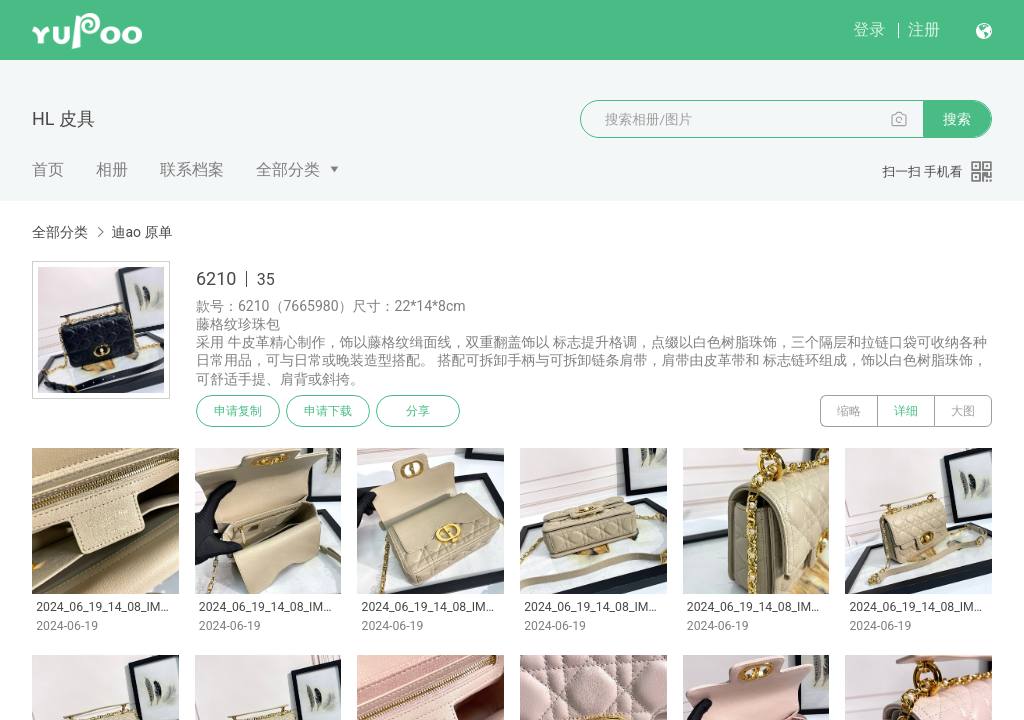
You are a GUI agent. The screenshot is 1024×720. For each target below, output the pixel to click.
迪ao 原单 (141, 232)
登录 (869, 29)
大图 (963, 411)
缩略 (849, 411)
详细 (906, 411)
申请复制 (238, 411)
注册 (924, 29)
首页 (48, 169)
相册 (112, 169)
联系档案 (192, 169)
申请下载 (328, 411)
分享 (418, 411)
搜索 (957, 119)
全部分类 (288, 169)
